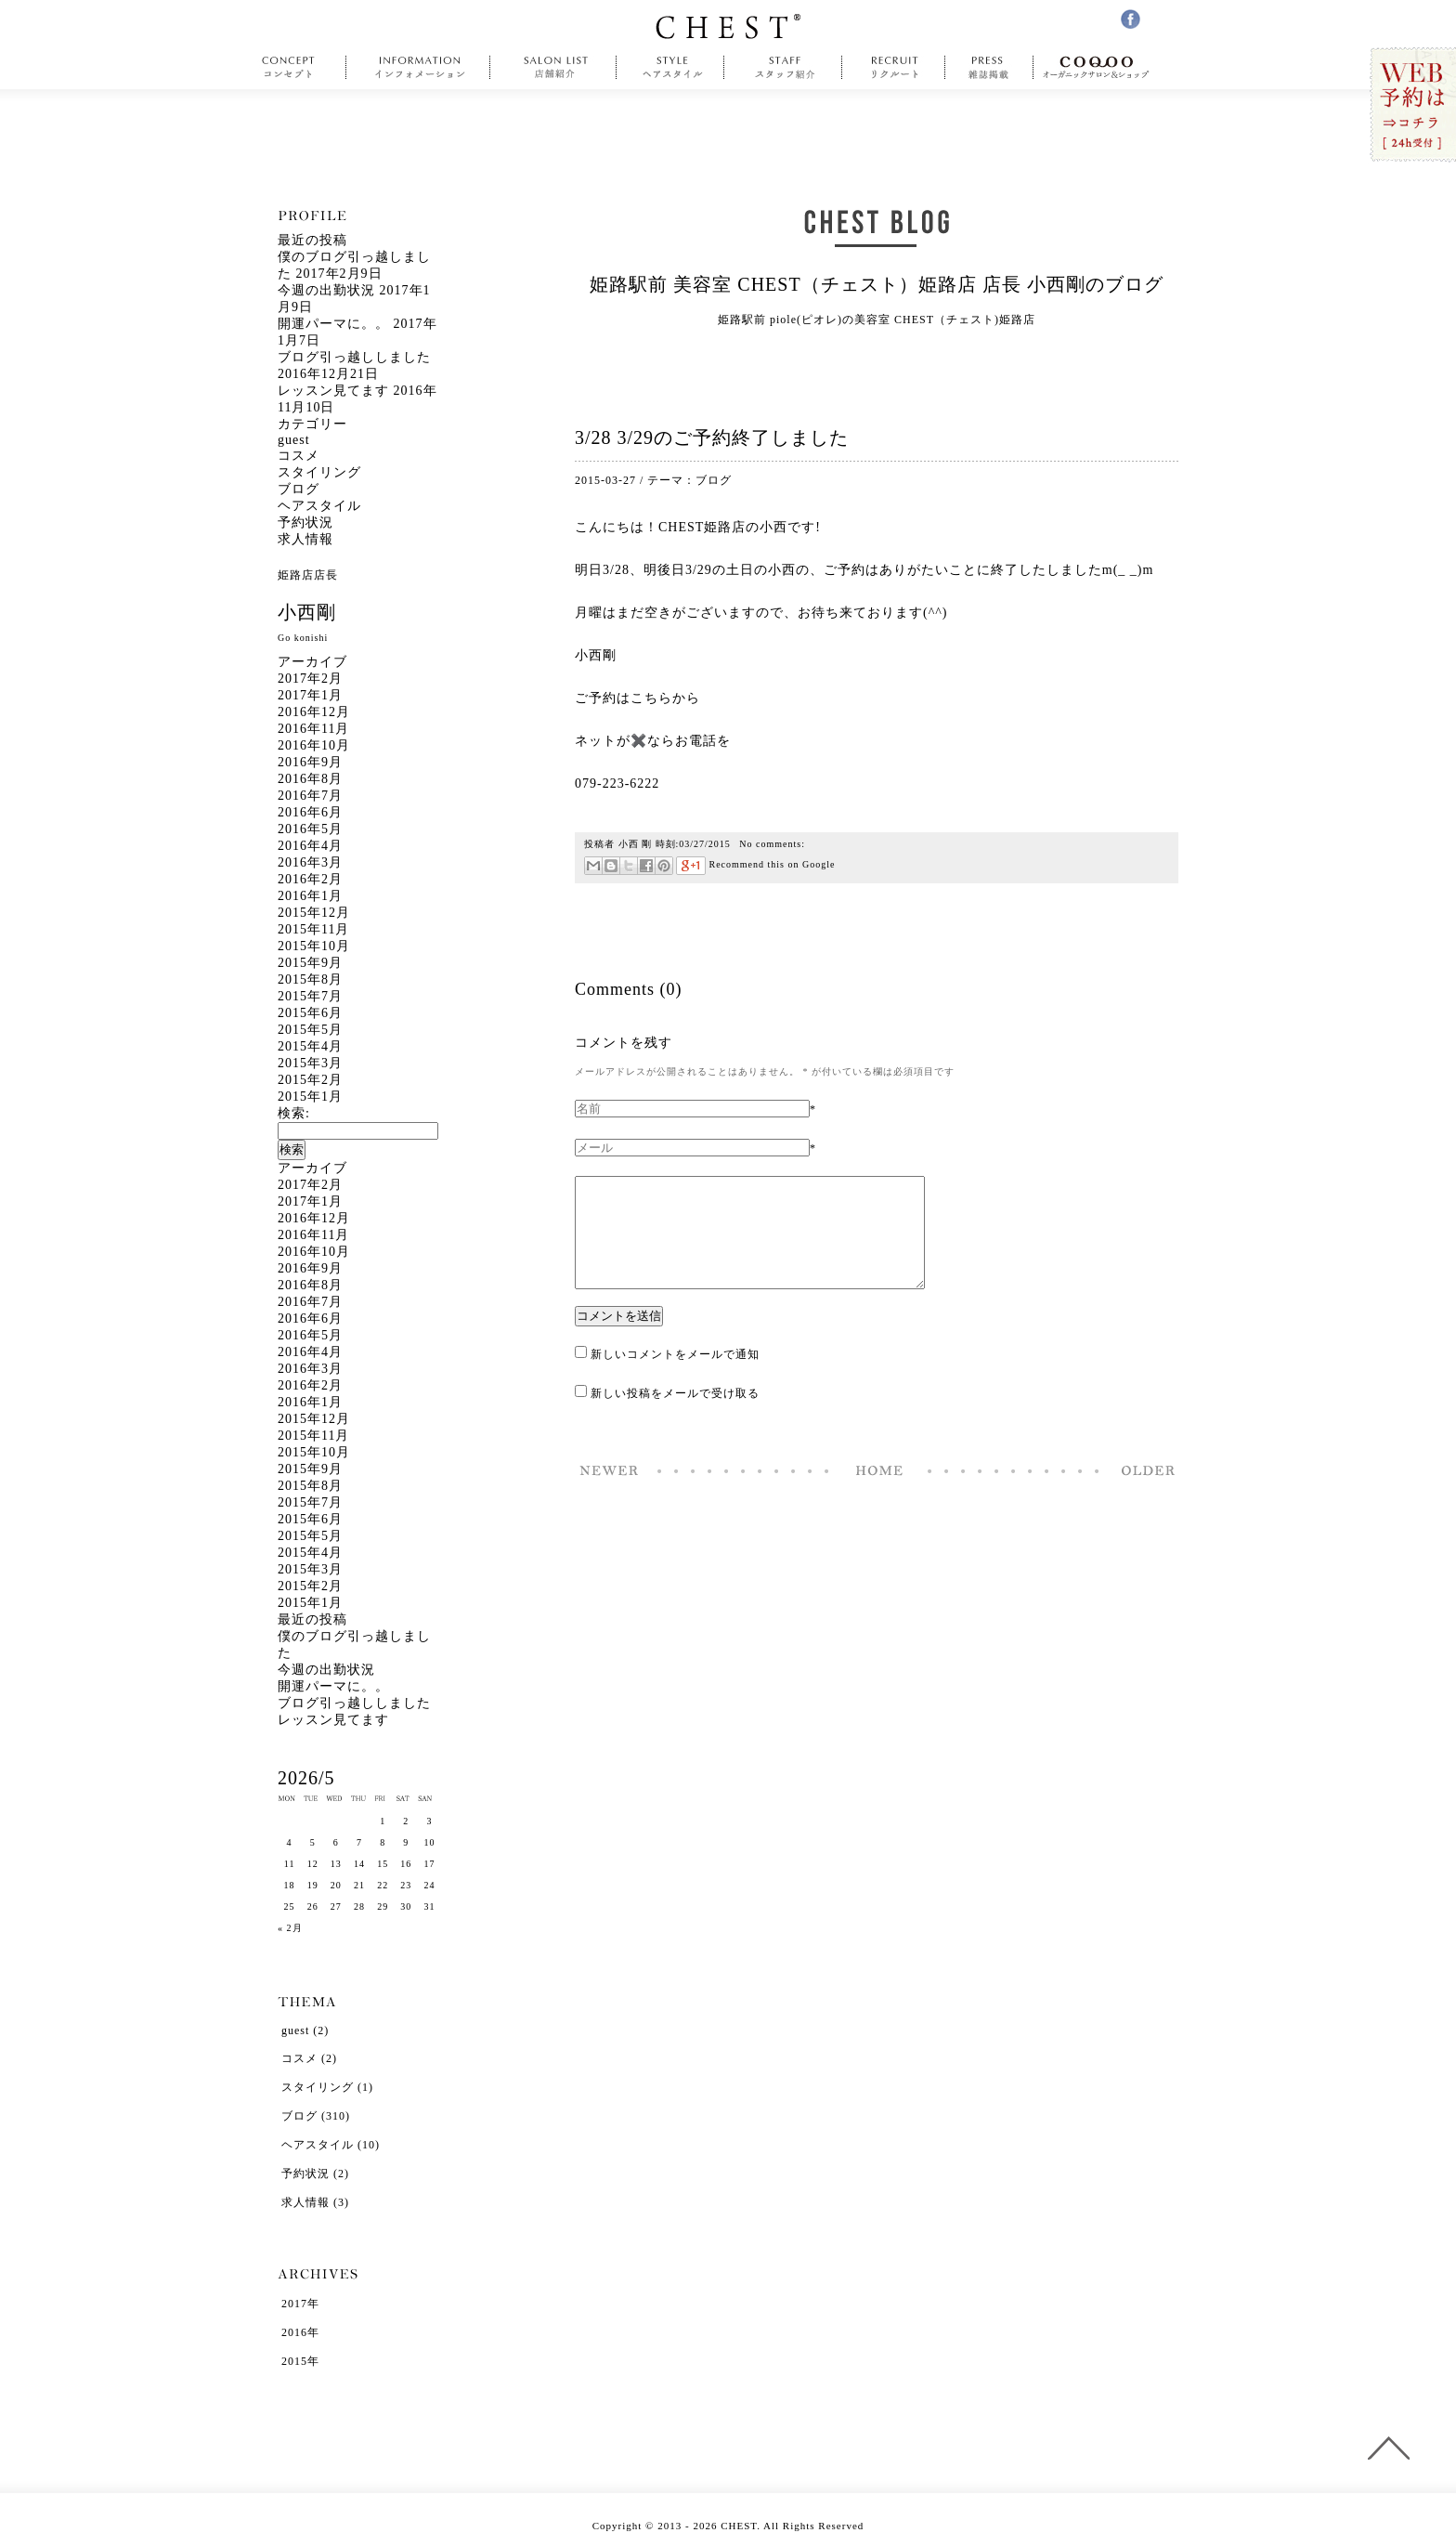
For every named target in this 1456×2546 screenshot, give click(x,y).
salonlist (553, 68)
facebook (1130, 19)
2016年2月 (310, 879)
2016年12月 (314, 712)
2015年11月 (313, 929)
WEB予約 (1412, 105)
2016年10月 (314, 745)
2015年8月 (310, 979)
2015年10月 (314, 946)
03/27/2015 (705, 844)
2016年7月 (310, 796)
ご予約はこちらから (637, 698)
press (989, 68)
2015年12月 (314, 913)
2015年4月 (310, 1046)
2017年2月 (310, 678)
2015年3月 (310, 1063)
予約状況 (305, 522)
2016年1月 (310, 896)
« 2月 (290, 1928)
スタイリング (319, 472)
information (420, 68)
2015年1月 (310, 1096)
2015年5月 (310, 1030)
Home (879, 1492)
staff (783, 68)
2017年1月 (310, 695)
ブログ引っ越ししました (354, 357)
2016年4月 (310, 846)
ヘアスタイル (319, 506)
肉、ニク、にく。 (610, 1492)
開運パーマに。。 (333, 324)
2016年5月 (310, 829)
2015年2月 (310, 1080)
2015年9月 (310, 963)
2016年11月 (313, 729)
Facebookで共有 (646, 865)
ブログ (714, 480)
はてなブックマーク (610, 865)
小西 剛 (635, 844)
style (670, 68)
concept (293, 68)
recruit (893, 68)
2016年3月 (310, 862)
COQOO (1101, 68)
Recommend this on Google (755, 864)
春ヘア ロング (1143, 1492)
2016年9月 (310, 762)
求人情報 (305, 539)
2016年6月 (310, 812)
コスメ (298, 456)
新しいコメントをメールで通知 (675, 1376)
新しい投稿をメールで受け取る (675, 1415)
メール (593, 865)
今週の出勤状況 (326, 290)
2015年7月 (310, 996)
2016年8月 (310, 779)
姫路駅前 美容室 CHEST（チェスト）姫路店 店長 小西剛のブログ (876, 284)
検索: (294, 1113)
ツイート (628, 865)
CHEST (728, 26)
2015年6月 (310, 1013)
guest (294, 440)
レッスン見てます (333, 391)
